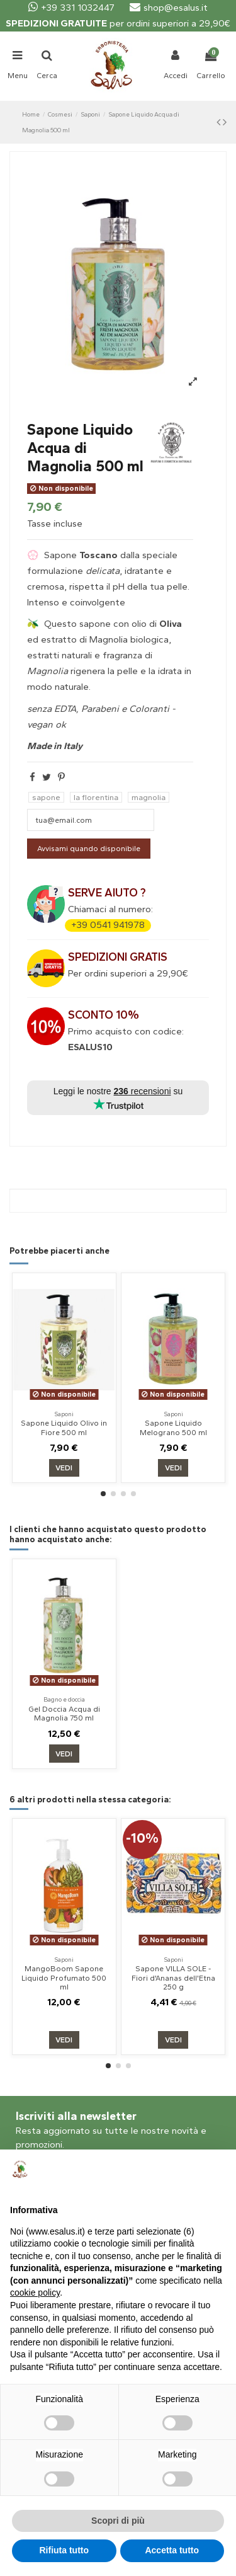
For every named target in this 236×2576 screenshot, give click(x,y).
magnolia (149, 797)
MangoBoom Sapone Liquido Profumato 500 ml (63, 1977)
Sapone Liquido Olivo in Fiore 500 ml (64, 1427)
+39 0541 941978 (108, 924)
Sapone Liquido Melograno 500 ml (173, 1427)
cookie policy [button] (35, 2292)
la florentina (96, 797)
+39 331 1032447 (71, 7)
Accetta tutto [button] (172, 2550)
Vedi (63, 1467)
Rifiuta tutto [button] (64, 2550)
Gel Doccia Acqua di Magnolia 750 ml (64, 1713)
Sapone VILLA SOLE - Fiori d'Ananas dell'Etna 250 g (173, 1977)
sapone (46, 797)
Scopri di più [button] (118, 2521)
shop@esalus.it (169, 7)
